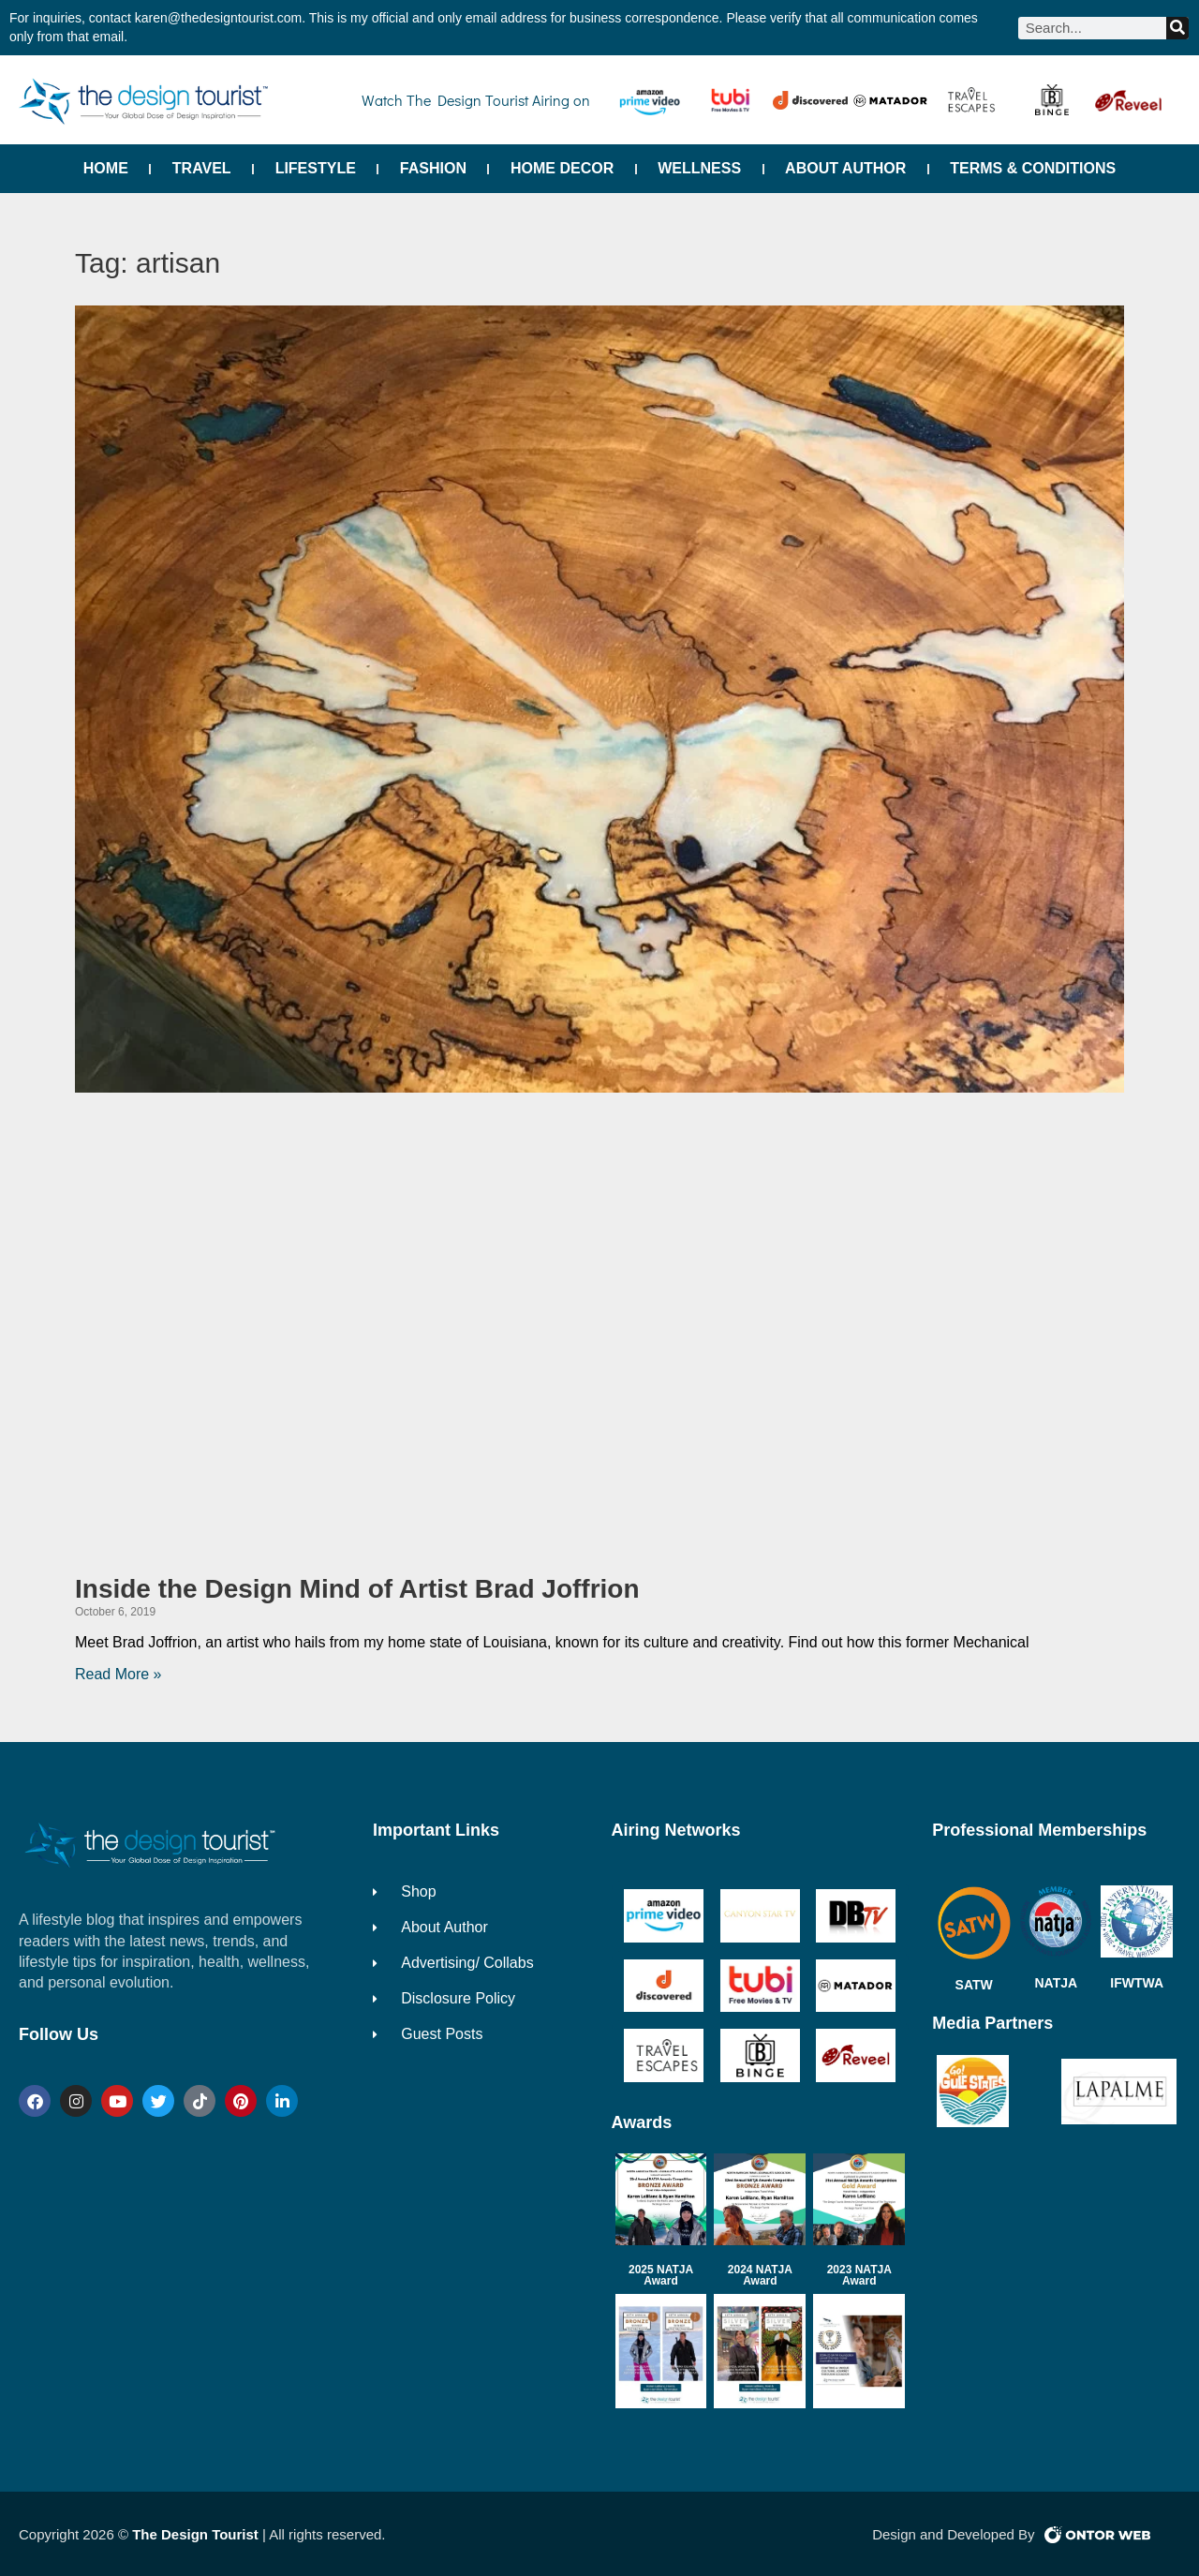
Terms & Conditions (1033, 168)
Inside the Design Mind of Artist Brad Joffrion (357, 1588)
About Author (845, 168)
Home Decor (562, 168)
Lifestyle (315, 168)
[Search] (1177, 28)
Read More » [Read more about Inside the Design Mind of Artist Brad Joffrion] (118, 1674)
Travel (201, 168)
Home (105, 168)
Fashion (433, 168)
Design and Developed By (953, 2534)
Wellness (699, 168)
